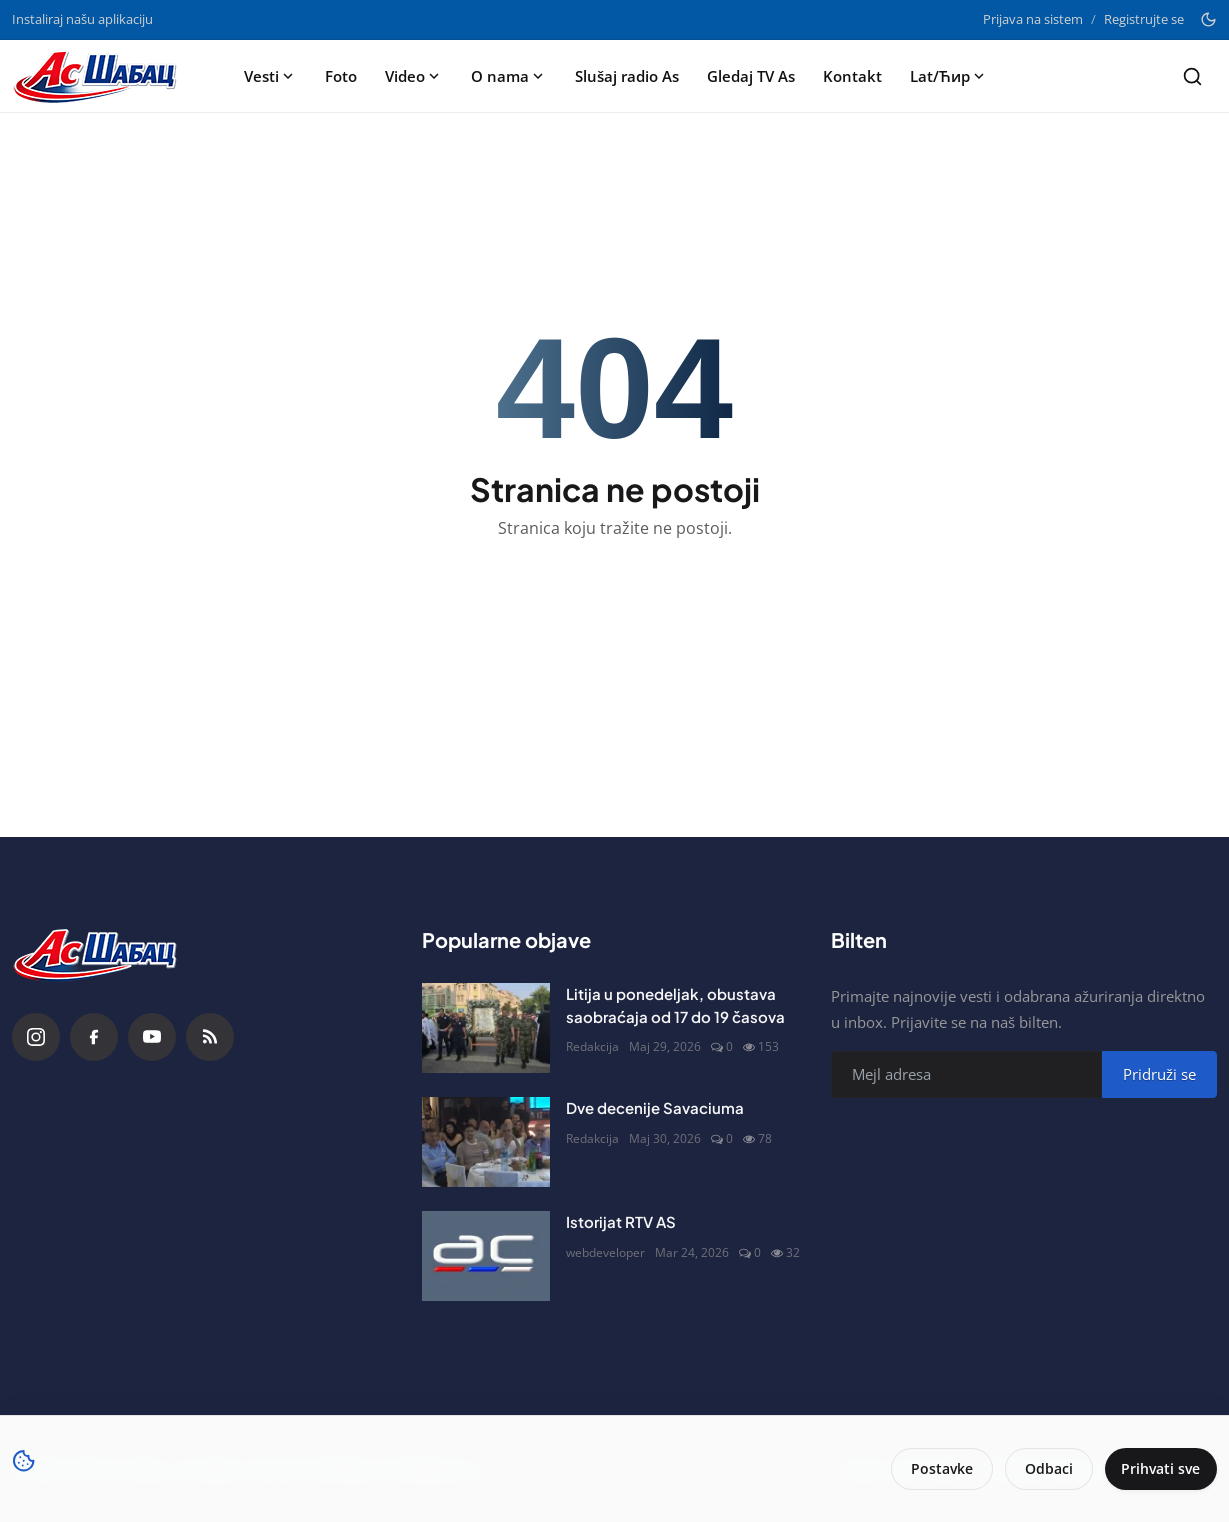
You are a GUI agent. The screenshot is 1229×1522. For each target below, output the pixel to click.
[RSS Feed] (210, 1037)
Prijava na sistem (1033, 19)
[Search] (1192, 76)
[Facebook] (94, 1037)
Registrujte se (1144, 19)
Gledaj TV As (751, 76)
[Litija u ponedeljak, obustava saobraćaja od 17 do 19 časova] (486, 1028)
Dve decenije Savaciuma (655, 1107)
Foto (341, 76)
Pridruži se (1159, 1074)
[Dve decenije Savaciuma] (486, 1142)
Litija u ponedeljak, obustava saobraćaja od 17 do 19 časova (675, 1005)
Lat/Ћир (949, 76)
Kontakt (852, 76)
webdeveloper (605, 1252)
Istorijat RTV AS (621, 1221)
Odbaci (1042, 1469)
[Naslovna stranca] (101, 76)
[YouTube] (152, 1037)
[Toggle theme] (1208, 19)
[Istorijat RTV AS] (486, 1256)
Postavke (935, 1469)
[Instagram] (36, 1037)
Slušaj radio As (627, 76)
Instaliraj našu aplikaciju (82, 19)
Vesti (270, 76)
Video (414, 76)
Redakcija (592, 1046)
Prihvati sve (1157, 1469)
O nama (509, 76)
